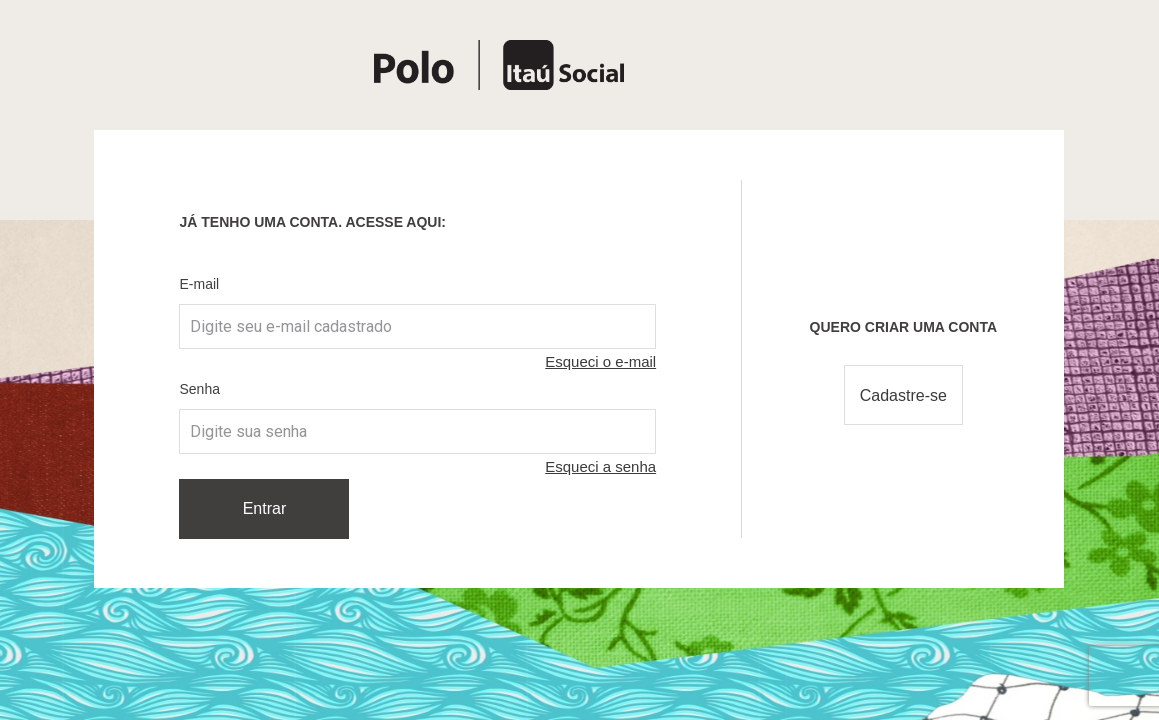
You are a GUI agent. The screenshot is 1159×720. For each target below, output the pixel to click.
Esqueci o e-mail (600, 361)
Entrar (265, 508)
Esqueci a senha (600, 466)
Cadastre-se (903, 395)
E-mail (199, 284)
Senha (199, 389)
